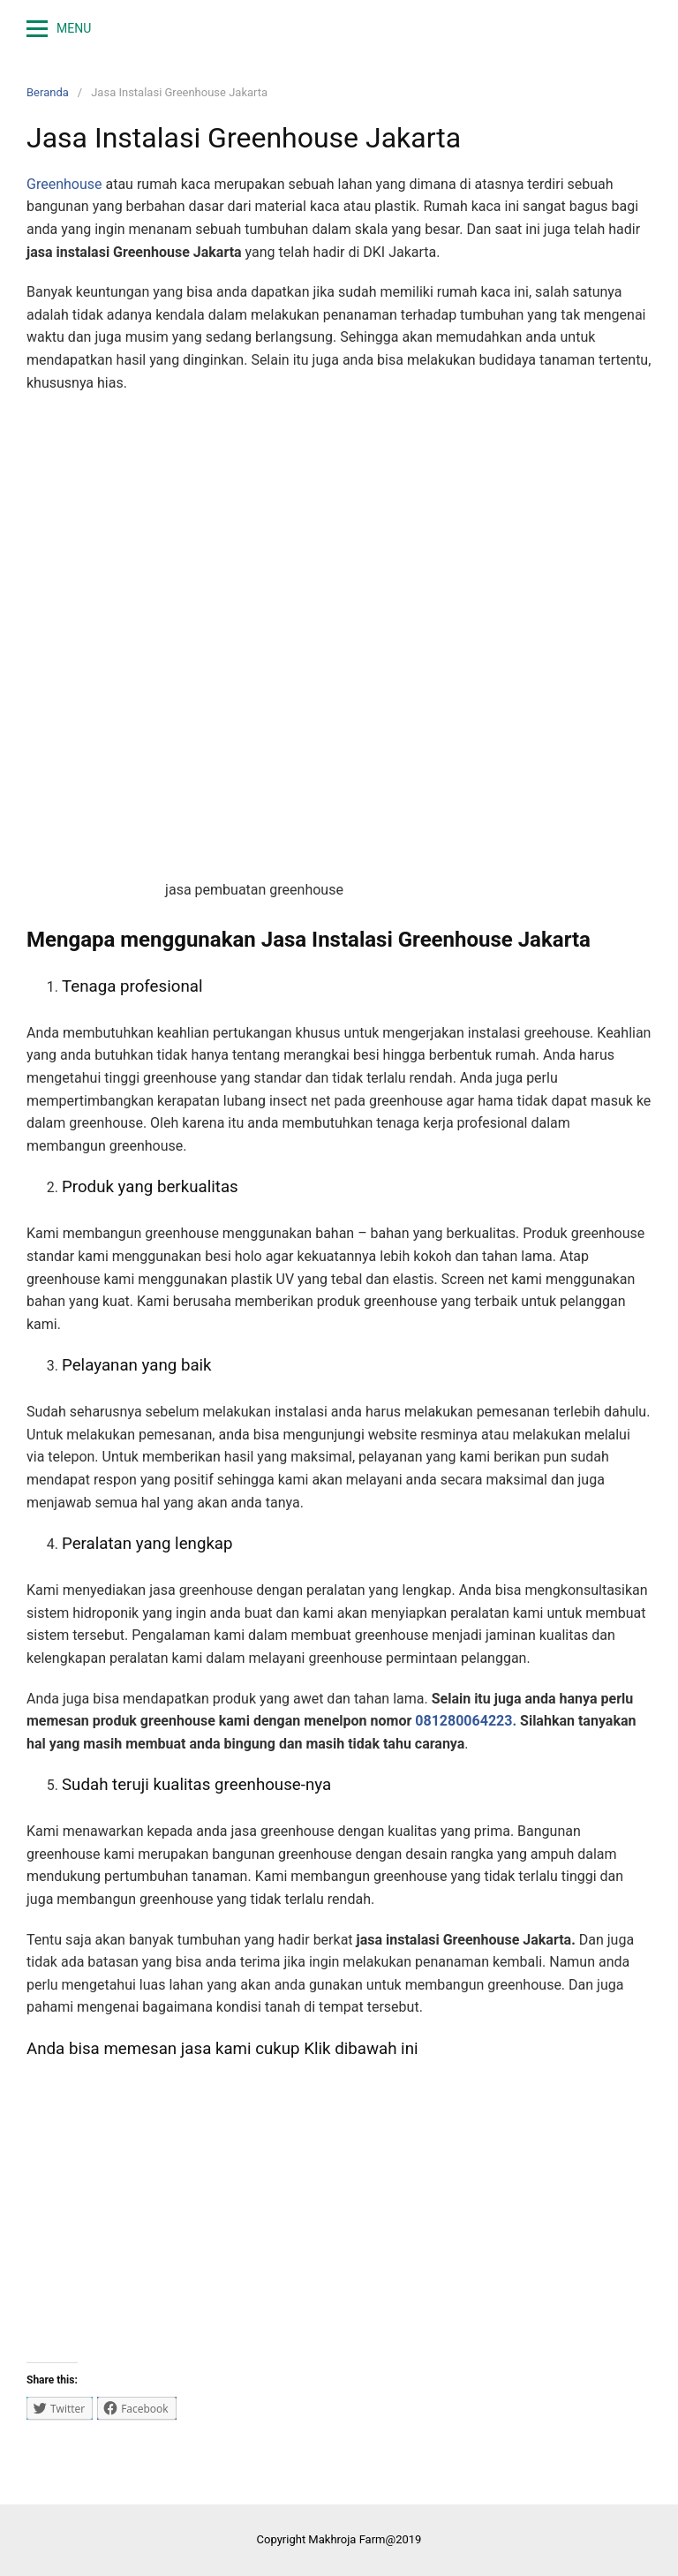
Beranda (47, 92)
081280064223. (465, 1720)
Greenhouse (64, 184)
